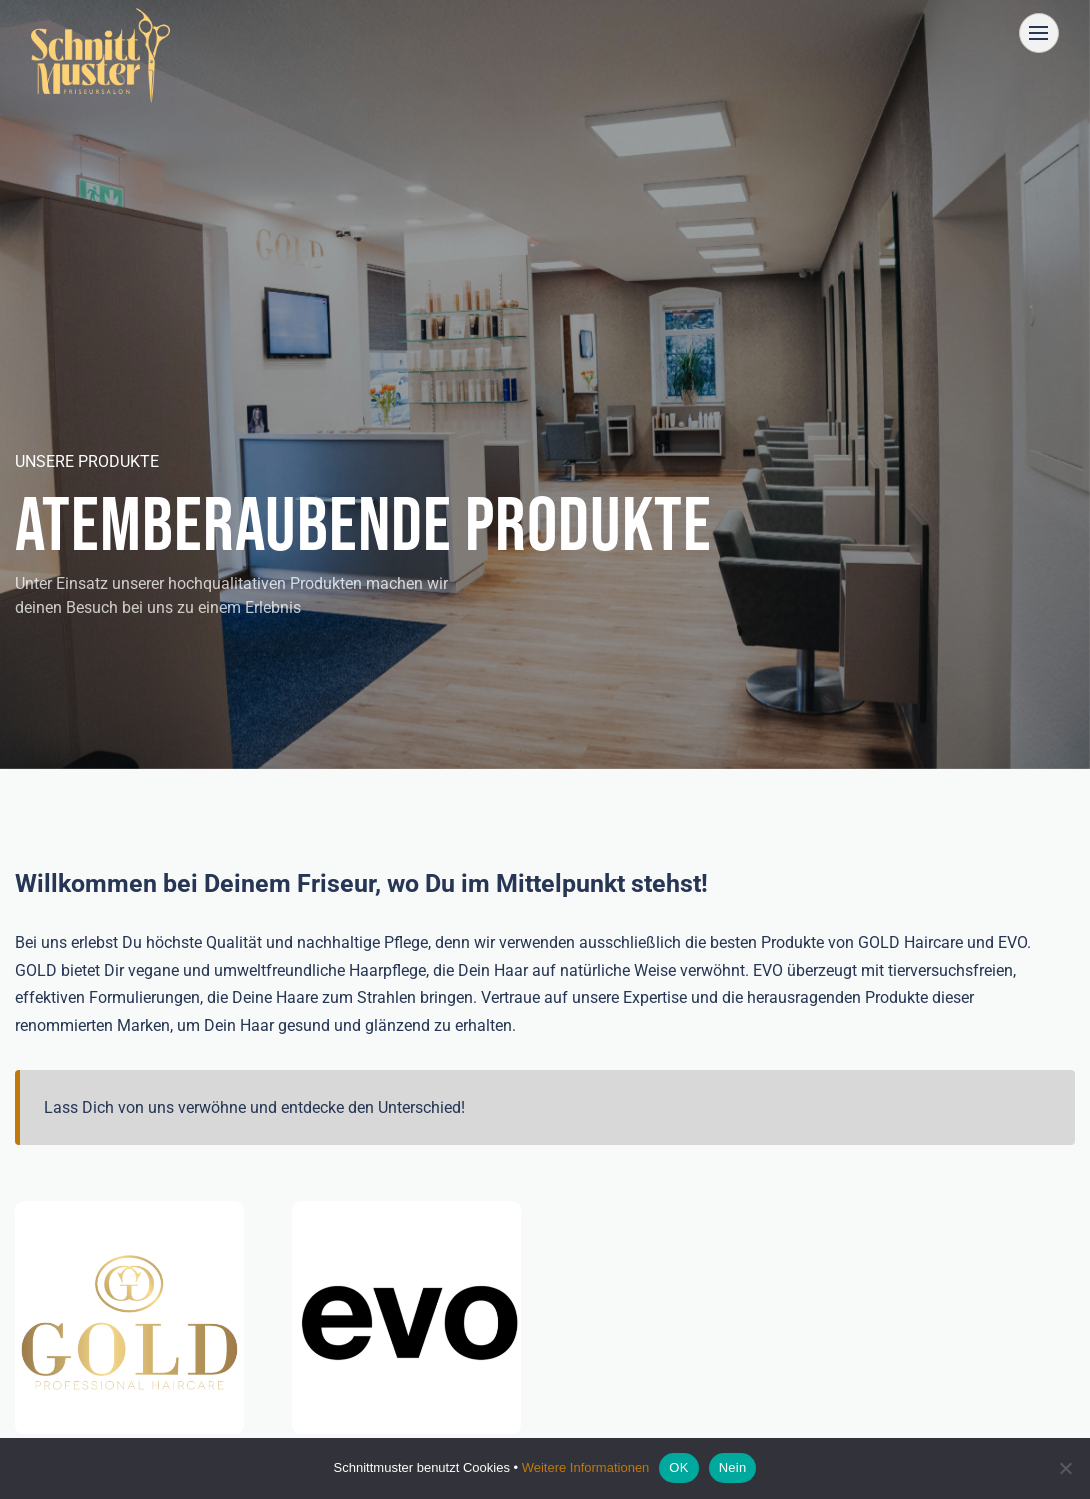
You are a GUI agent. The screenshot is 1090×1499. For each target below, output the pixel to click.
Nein (733, 1467)
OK (678, 1467)
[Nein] (1065, 1468)
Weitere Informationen (586, 1467)
